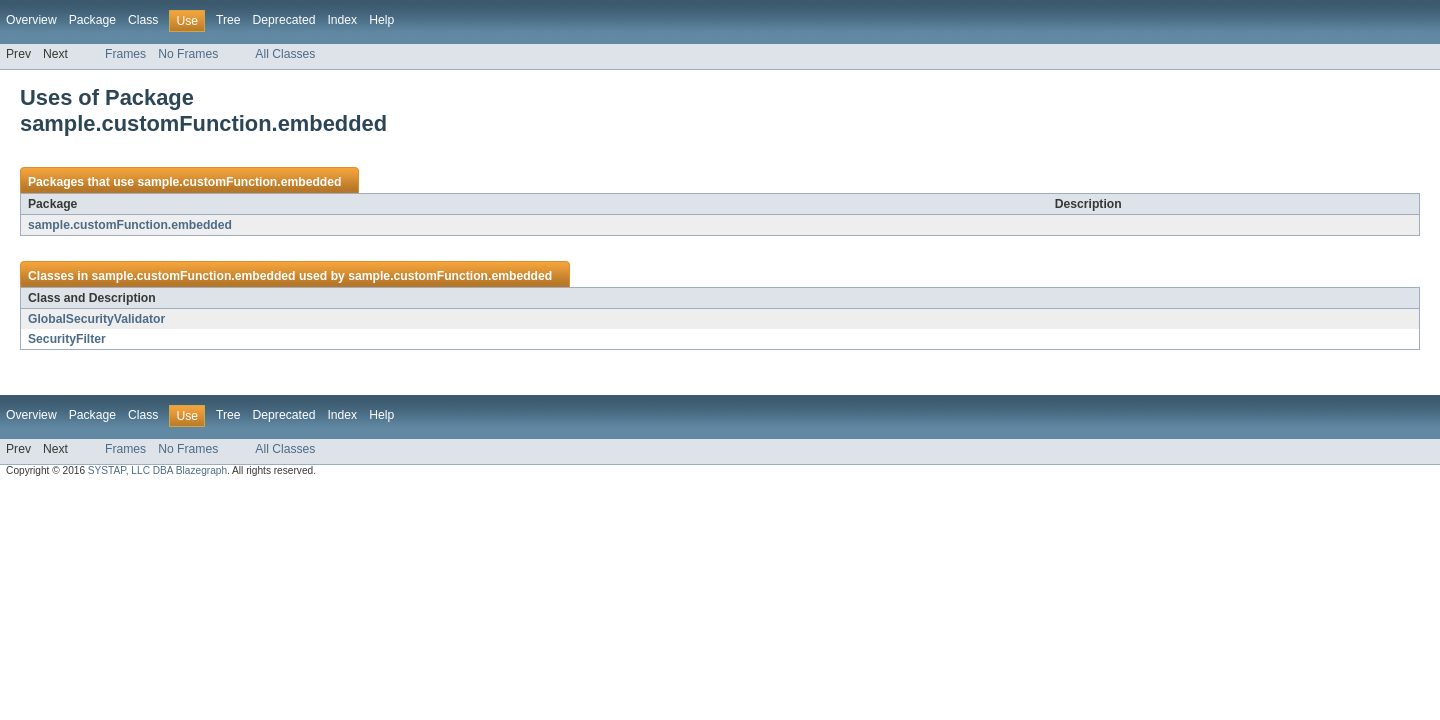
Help (381, 20)
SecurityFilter (67, 339)
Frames (125, 54)
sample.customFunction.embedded (239, 182)
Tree (228, 20)
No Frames (188, 54)
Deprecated (284, 20)
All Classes (285, 54)
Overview (31, 20)
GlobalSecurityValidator (96, 319)
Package (92, 20)
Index (342, 20)
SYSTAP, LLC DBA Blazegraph (157, 470)
